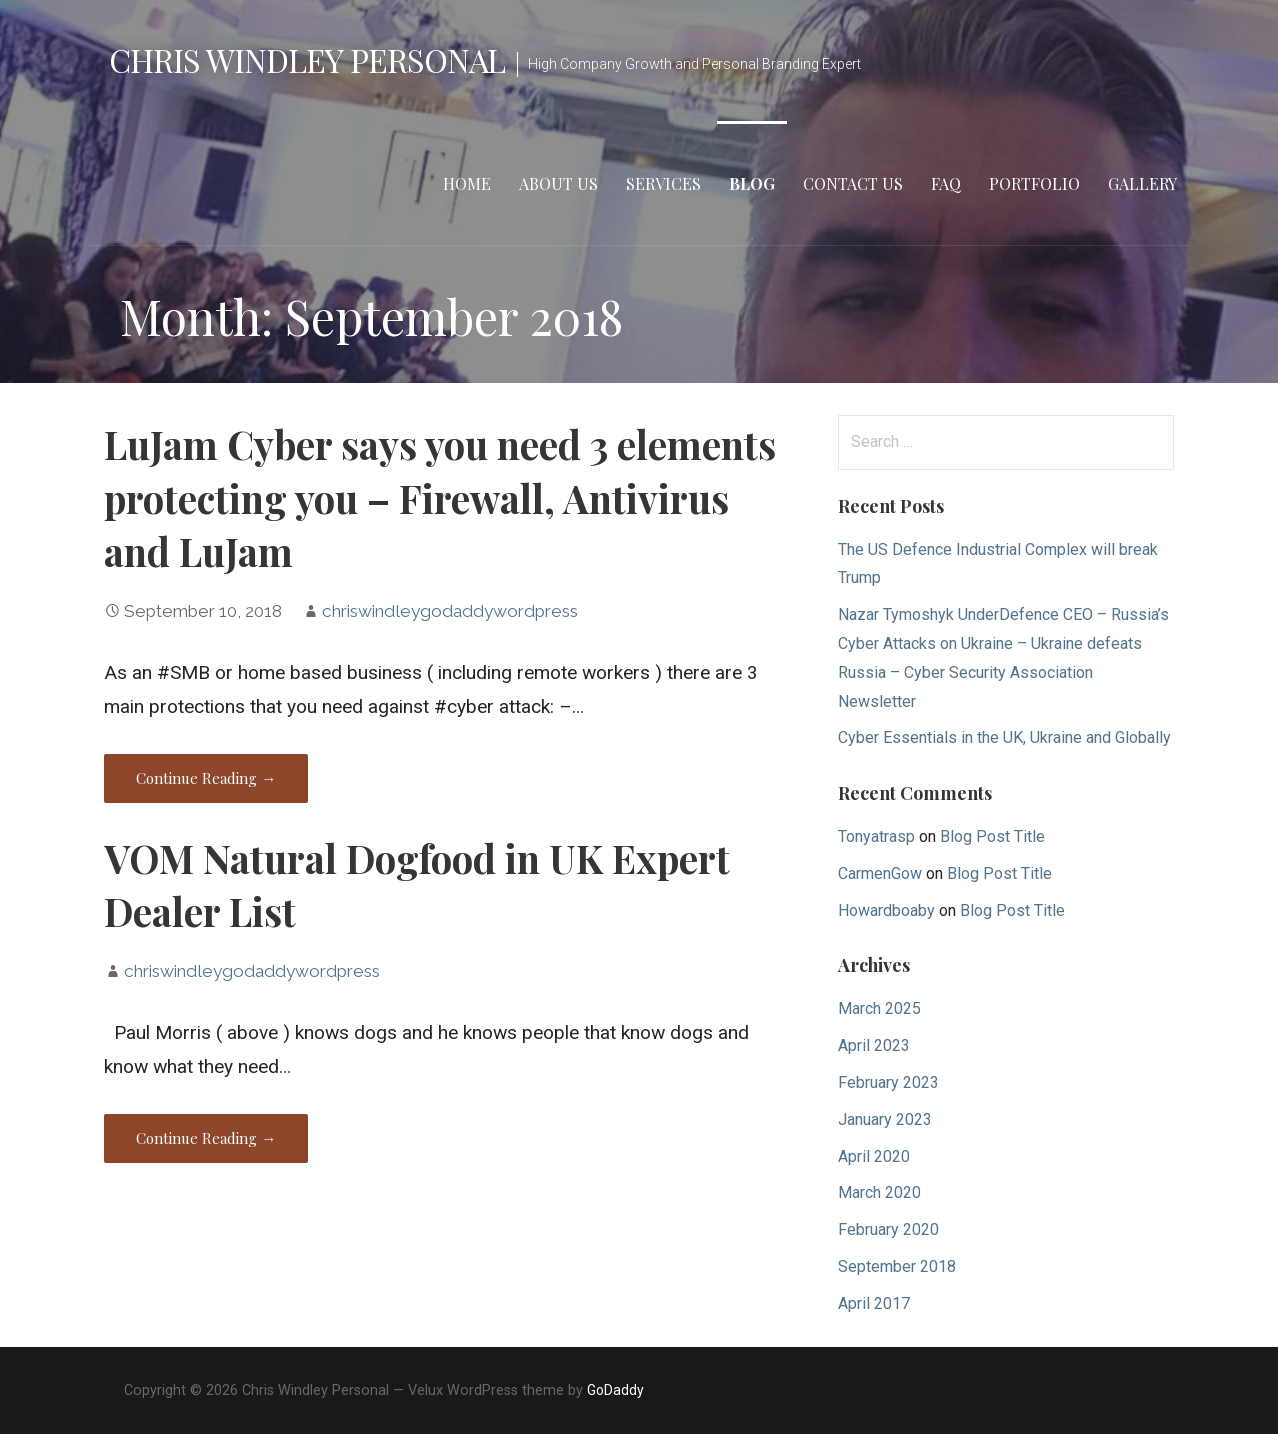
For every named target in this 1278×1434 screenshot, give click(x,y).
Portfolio (1034, 183)
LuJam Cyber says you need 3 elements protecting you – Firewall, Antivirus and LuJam (440, 498)
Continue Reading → (206, 778)
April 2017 (874, 1303)
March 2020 (879, 1192)
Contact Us (853, 183)
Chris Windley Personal (307, 59)
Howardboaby (886, 910)
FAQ (946, 183)
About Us (558, 183)
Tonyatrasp (876, 836)
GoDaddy (615, 1390)
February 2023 (888, 1082)
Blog (752, 183)
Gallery (1142, 183)
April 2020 (874, 1156)
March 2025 (879, 1008)
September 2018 (897, 1266)
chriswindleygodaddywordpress (450, 611)
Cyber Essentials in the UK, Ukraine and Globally (1004, 737)
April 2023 (874, 1045)
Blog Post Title (992, 836)
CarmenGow (880, 873)
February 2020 (888, 1229)
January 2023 (885, 1119)
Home (467, 183)
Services (663, 183)
